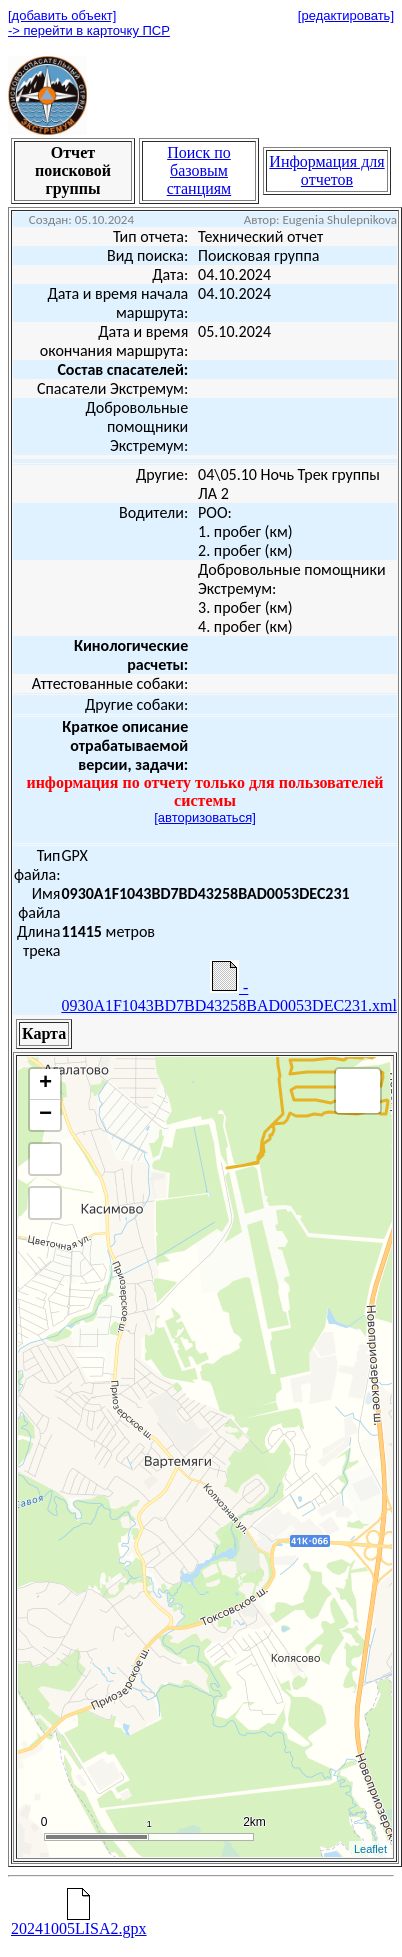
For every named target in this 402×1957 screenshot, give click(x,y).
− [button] (45, 1115)
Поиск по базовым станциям (199, 170)
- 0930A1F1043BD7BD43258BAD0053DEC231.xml (229, 987)
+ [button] (45, 1084)
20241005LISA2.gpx (79, 1921)
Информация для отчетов (326, 170)
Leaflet (370, 1849)
